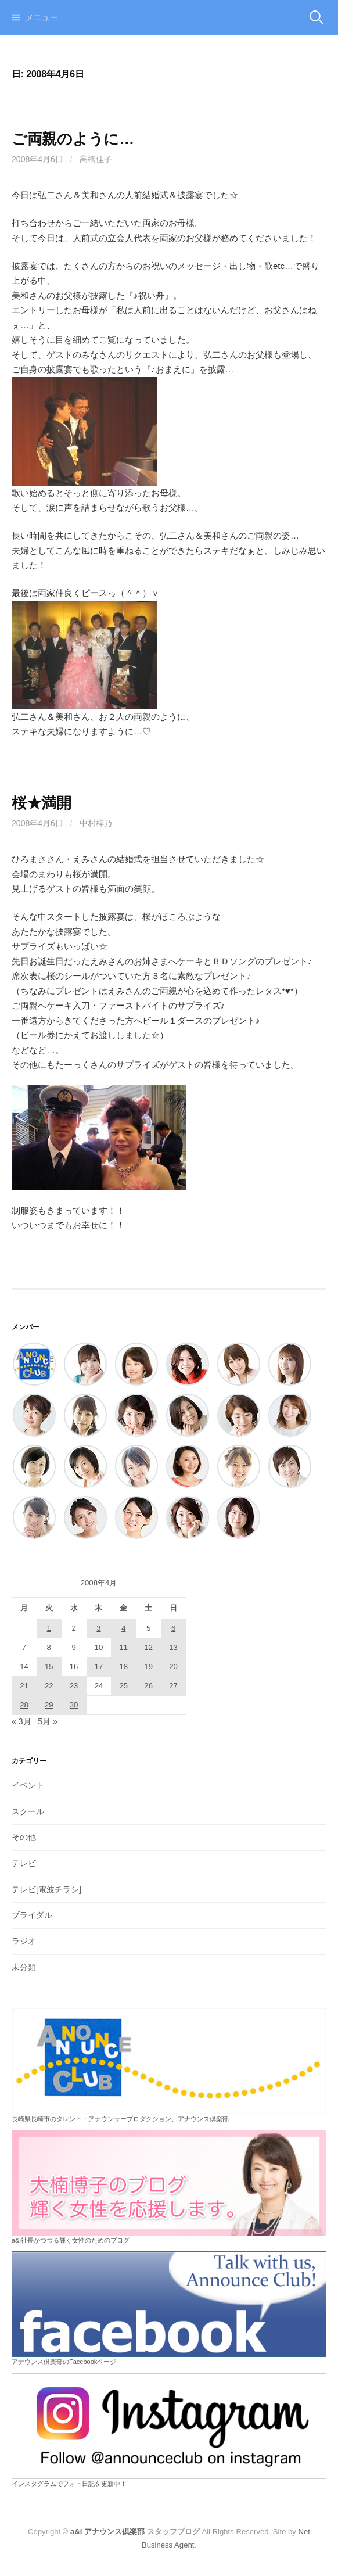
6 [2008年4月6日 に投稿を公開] (173, 1628)
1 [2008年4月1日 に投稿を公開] (49, 1628)
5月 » (47, 1721)
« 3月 (21, 1721)
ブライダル (32, 1915)
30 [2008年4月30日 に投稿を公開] (74, 1704)
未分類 (24, 1967)
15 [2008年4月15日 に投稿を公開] (49, 1666)
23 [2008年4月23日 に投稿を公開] (74, 1685)
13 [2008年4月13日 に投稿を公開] (173, 1647)
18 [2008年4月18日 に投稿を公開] (124, 1666)
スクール (28, 1811)
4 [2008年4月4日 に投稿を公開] (123, 1628)
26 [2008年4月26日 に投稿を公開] (148, 1685)
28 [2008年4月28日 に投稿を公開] (24, 1704)
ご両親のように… (73, 139)
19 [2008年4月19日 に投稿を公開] (148, 1666)
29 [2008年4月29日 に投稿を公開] (49, 1704)
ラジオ (24, 1941)
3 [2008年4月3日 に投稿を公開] (98, 1628)
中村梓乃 (96, 823)
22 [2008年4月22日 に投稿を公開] (49, 1685)
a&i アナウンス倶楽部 (107, 2531)
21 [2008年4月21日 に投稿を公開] (24, 1685)
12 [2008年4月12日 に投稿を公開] (148, 1647)
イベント (28, 1785)
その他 (24, 1837)
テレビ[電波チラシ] (46, 1889)
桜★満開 (41, 803)
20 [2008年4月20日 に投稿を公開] (173, 1666)
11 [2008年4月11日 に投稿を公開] (124, 1647)
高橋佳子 (96, 159)
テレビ (24, 1863)
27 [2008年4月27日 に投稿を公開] (173, 1685)
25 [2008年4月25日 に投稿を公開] (124, 1685)
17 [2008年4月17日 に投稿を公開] (99, 1666)
